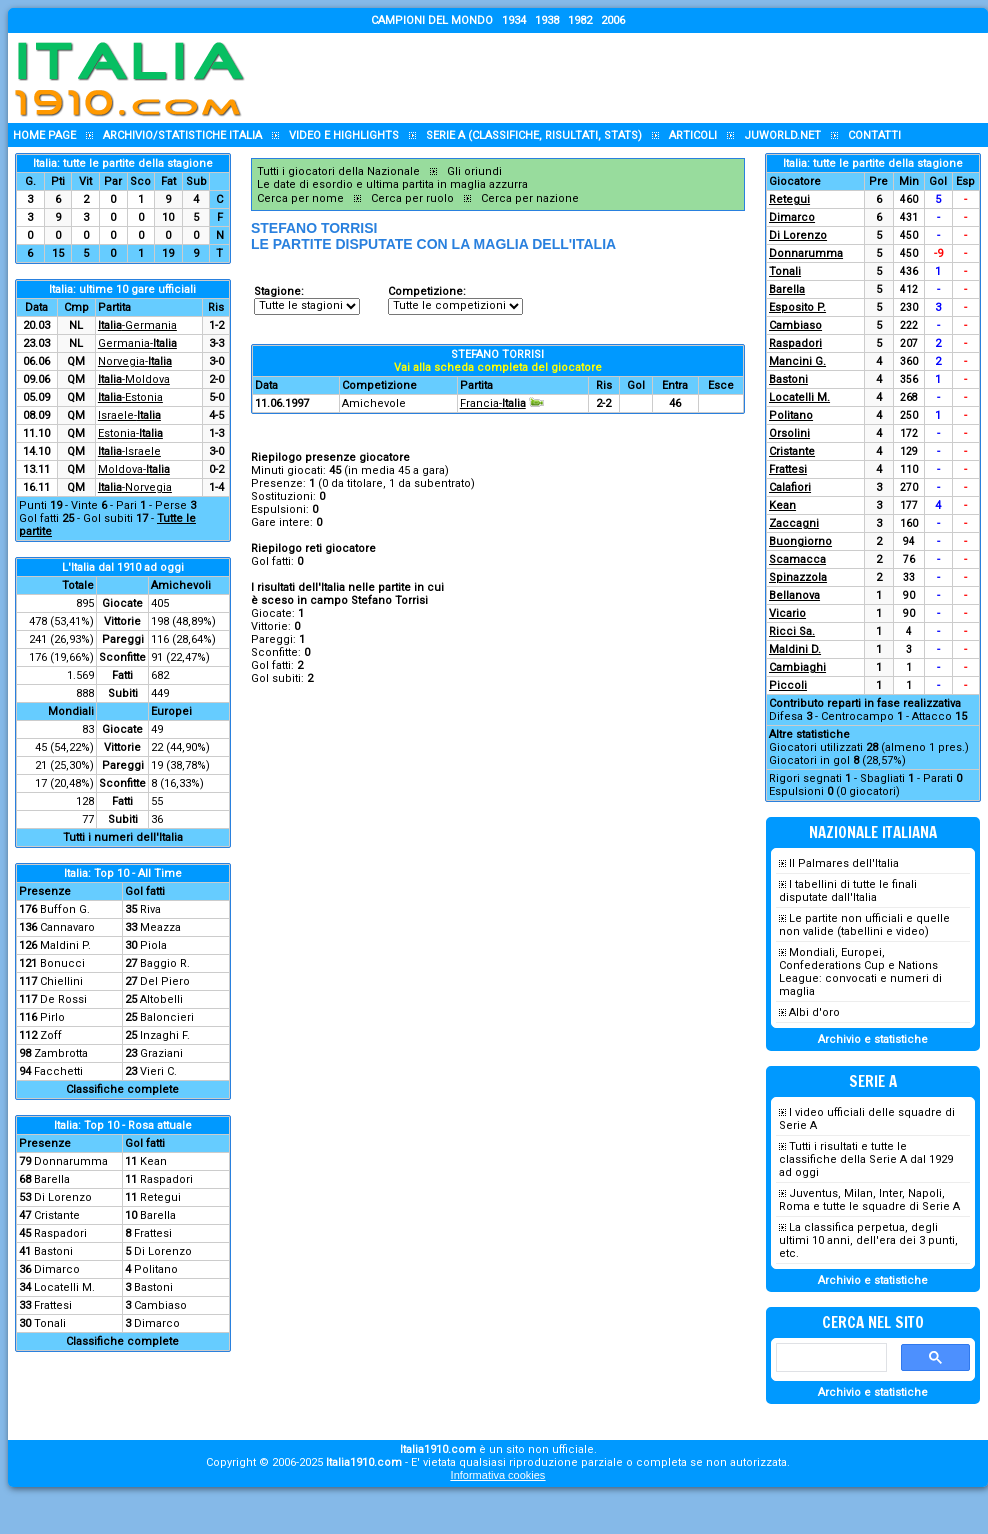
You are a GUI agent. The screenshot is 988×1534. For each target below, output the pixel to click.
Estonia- (130, 433)
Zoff (51, 1035)
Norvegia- (135, 361)
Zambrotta (61, 1053)
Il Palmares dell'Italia (844, 863)
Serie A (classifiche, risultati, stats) (534, 135)
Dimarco (57, 1269)
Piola (153, 945)
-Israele (129, 451)
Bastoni (53, 1251)
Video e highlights (344, 135)
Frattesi (153, 1233)
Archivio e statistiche (873, 1039)
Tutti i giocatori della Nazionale (338, 171)
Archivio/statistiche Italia (182, 135)
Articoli (693, 135)
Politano (156, 1269)
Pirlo (52, 1017)
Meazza (160, 927)
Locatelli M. (64, 1287)
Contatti (874, 135)
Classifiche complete (122, 1089)
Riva (150, 909)
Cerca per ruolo (412, 198)
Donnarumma (71, 1161)
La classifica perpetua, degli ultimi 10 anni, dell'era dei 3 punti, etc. (868, 1240)
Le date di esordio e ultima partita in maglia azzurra (392, 184)
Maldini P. (65, 945)
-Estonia (130, 397)
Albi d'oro (814, 1012)
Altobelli (161, 999)
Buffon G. (65, 909)
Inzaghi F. (165, 1035)
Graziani (161, 1053)
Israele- (129, 415)
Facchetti (58, 1071)
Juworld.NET (782, 135)
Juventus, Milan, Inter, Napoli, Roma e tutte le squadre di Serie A (869, 1200)
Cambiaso (160, 1305)
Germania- (137, 343)
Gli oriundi (474, 171)
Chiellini (61, 981)
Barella (52, 1179)
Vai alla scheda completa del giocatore (498, 367)
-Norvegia (135, 487)
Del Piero (165, 981)
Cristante (57, 1215)
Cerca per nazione (530, 198)
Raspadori (166, 1179)
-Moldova (134, 379)
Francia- (493, 403)
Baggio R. (165, 963)
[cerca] (829, 1358)
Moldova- (134, 469)
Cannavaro (67, 927)
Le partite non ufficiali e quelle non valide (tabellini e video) (864, 925)
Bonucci (62, 963)
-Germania (137, 325)
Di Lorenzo (63, 1197)
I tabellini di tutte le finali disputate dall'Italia (848, 891)
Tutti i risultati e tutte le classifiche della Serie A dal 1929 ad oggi (866, 1159)
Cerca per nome (300, 198)
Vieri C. (158, 1071)
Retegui (160, 1197)
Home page (44, 135)
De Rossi (63, 999)
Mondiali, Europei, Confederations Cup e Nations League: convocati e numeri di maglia (860, 972)
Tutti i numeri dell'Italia (123, 837)
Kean (153, 1161)
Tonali (50, 1323)
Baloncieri (167, 1017)
